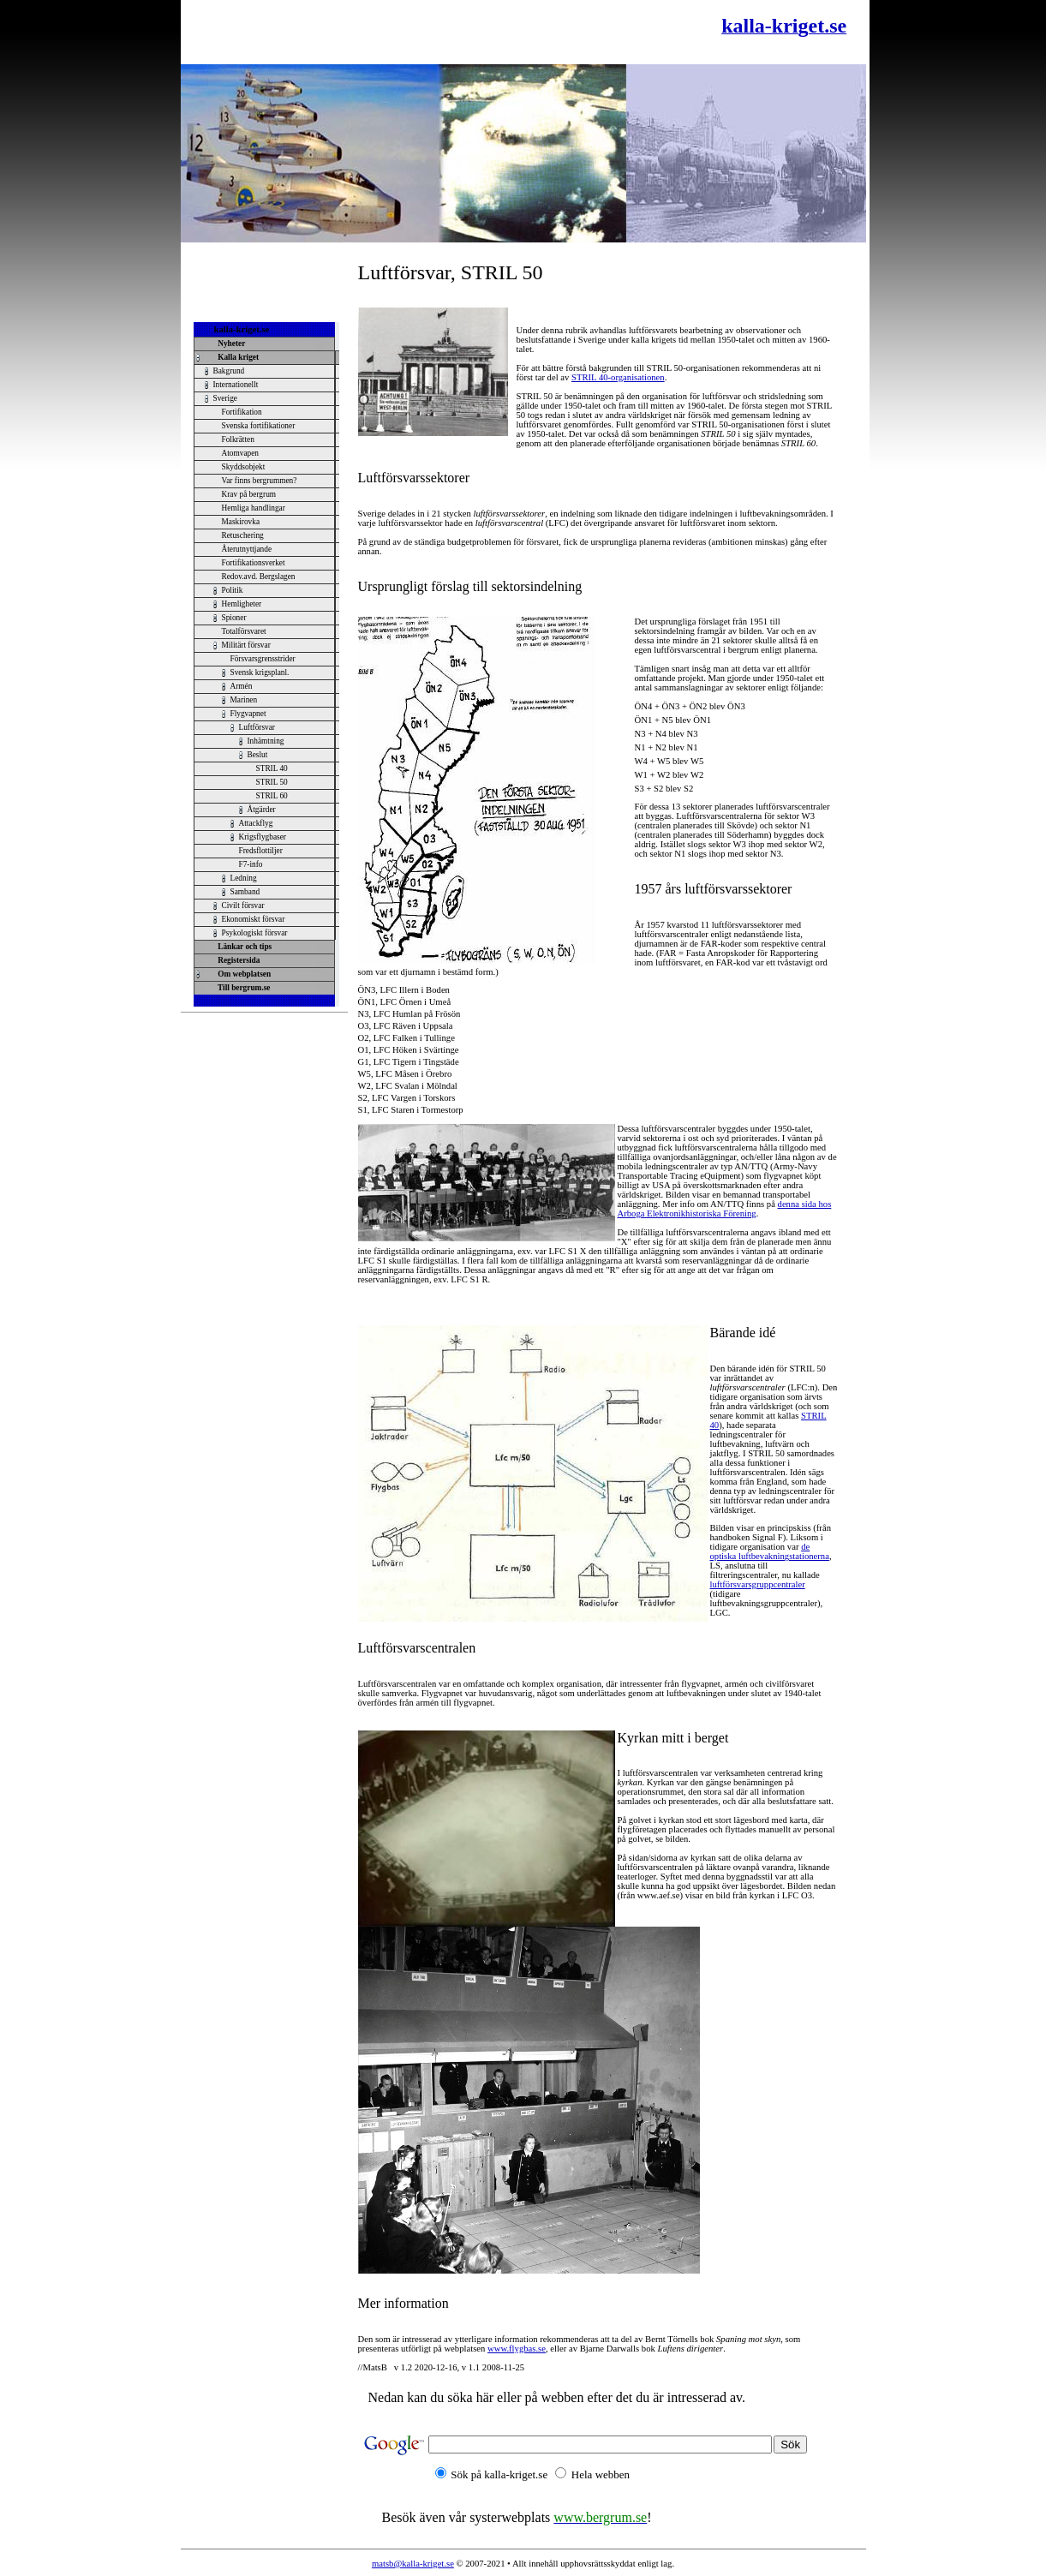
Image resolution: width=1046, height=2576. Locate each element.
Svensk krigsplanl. (260, 672)
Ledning (243, 878)
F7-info (251, 864)
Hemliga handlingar (253, 508)
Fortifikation (242, 412)
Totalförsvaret (244, 631)
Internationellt (236, 384)
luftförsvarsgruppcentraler (757, 1584)
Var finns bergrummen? (259, 480)
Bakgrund (229, 371)
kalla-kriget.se (242, 329)
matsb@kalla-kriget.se (413, 2563)
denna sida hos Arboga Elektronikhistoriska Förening (725, 1208)
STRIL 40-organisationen (618, 377)
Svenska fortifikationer (259, 425)
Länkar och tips (243, 946)
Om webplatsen (243, 974)
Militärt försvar (246, 645)
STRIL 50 (272, 782)
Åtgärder (262, 809)
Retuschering (243, 535)
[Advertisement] (389, 31)
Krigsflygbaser (262, 837)
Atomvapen (241, 453)
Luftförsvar (257, 727)
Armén (241, 686)
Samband (245, 892)
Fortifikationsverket (253, 563)
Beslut (258, 754)
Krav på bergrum (249, 494)
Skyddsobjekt (244, 467)
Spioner (234, 617)
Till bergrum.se (242, 987)
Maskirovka (241, 521)
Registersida (237, 960)
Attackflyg (256, 823)
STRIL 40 (272, 768)
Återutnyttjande (247, 549)
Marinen (244, 700)
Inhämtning (266, 741)
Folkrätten (238, 439)
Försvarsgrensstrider (263, 658)
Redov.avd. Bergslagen (259, 576)
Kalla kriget (237, 357)
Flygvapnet (248, 713)
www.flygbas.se (516, 2348)
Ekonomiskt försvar (253, 919)
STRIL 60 (272, 796)
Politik (232, 590)
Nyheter (230, 343)
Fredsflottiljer (261, 850)
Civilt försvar (243, 905)
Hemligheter (242, 604)
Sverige (225, 398)
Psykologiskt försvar (255, 933)
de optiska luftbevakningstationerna (769, 1551)
